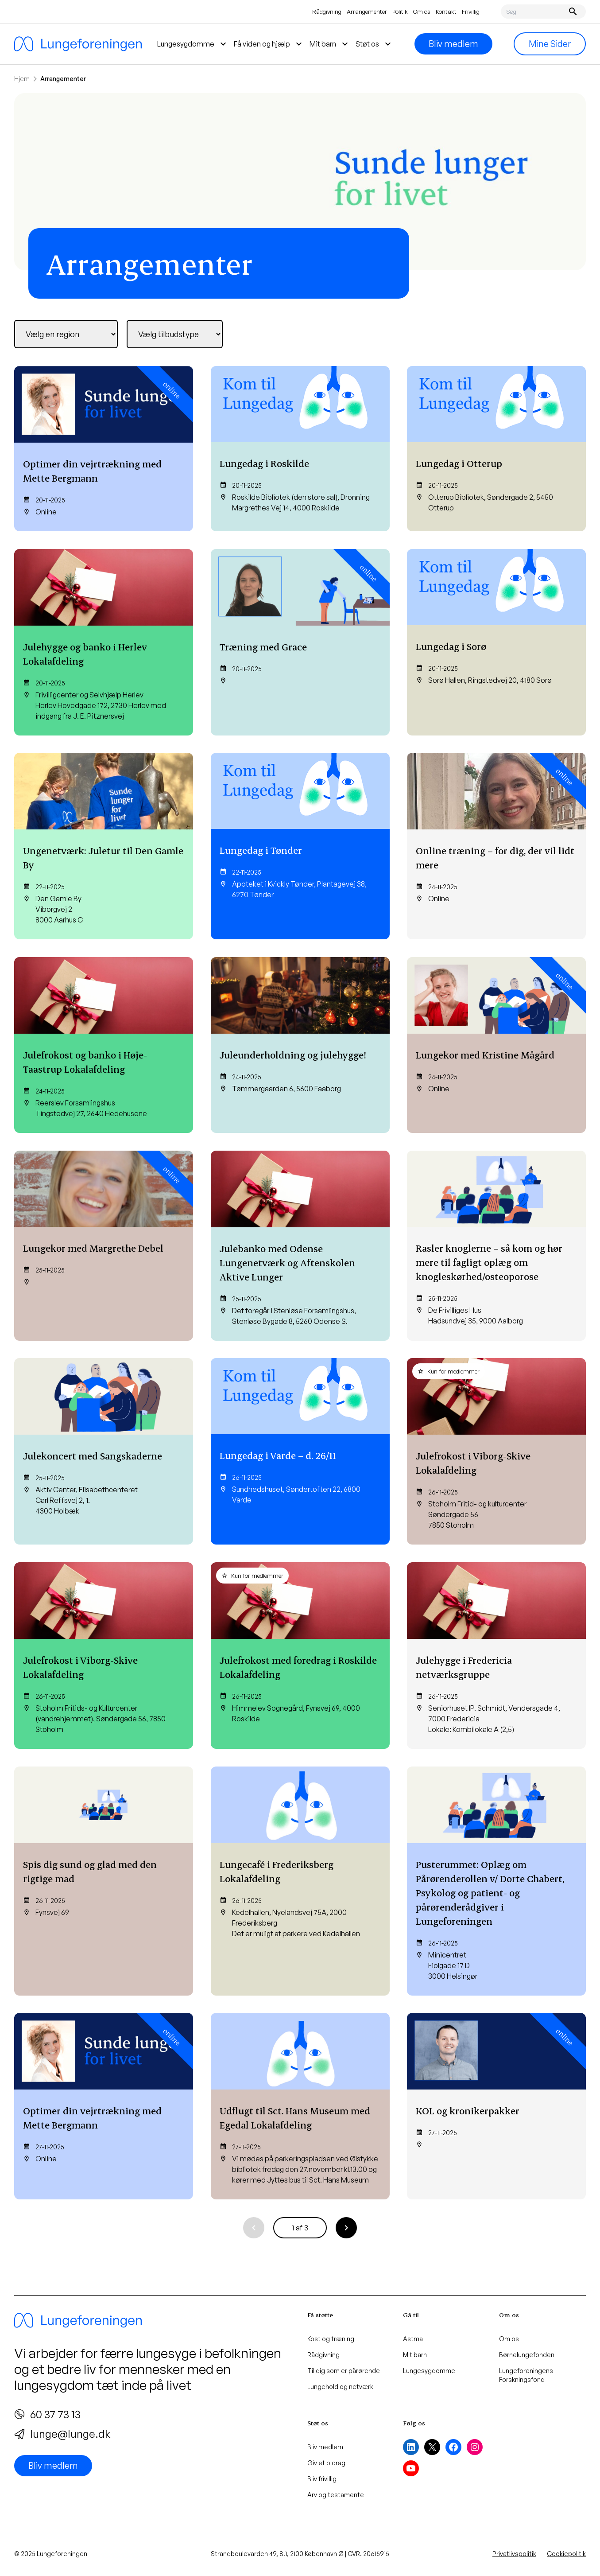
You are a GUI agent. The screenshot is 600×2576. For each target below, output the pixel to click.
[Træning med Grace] (300, 642)
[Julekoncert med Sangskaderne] (103, 1451)
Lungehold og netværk (340, 2386)
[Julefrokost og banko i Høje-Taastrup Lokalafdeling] (103, 1045)
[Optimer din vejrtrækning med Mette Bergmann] (103, 448)
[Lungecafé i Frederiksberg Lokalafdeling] (300, 1881)
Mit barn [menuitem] (330, 44)
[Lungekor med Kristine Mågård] (496, 1045)
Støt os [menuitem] (374, 44)
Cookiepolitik (566, 2553)
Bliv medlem (453, 43)
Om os (421, 11)
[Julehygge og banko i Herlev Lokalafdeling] (103, 642)
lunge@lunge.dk (62, 2433)
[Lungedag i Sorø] (496, 642)
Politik (400, 11)
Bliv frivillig (322, 2479)
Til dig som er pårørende (343, 2370)
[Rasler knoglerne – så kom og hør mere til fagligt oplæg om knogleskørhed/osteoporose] (496, 1246)
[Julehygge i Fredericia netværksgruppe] (496, 1655)
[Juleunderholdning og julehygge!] (300, 1045)
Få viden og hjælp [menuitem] (269, 44)
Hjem (22, 78)
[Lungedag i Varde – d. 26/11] (300, 1451)
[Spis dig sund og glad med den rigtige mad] (103, 1881)
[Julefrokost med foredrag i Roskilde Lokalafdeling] (300, 1655)
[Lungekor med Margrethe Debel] (103, 1246)
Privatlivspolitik (514, 2553)
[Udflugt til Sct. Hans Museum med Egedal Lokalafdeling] (300, 2106)
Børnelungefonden (526, 2354)
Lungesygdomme (429, 2370)
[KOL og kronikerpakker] (496, 2106)
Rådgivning (326, 11)
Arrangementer (367, 11)
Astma (413, 2339)
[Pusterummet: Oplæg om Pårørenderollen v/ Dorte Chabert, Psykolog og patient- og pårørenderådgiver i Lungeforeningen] (496, 1881)
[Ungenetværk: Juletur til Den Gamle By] (103, 846)
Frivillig (471, 11)
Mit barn (415, 2354)
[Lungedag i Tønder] (300, 846)
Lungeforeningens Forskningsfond (526, 2375)
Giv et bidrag (326, 2463)
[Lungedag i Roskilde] (300, 448)
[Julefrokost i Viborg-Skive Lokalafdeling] (496, 1451)
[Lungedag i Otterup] (496, 448)
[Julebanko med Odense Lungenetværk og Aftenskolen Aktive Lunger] (300, 1246)
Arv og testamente (335, 2494)
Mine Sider (550, 43)
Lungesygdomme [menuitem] (192, 44)
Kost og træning (330, 2339)
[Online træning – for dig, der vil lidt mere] (496, 846)
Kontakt (446, 11)
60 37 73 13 (47, 2414)
